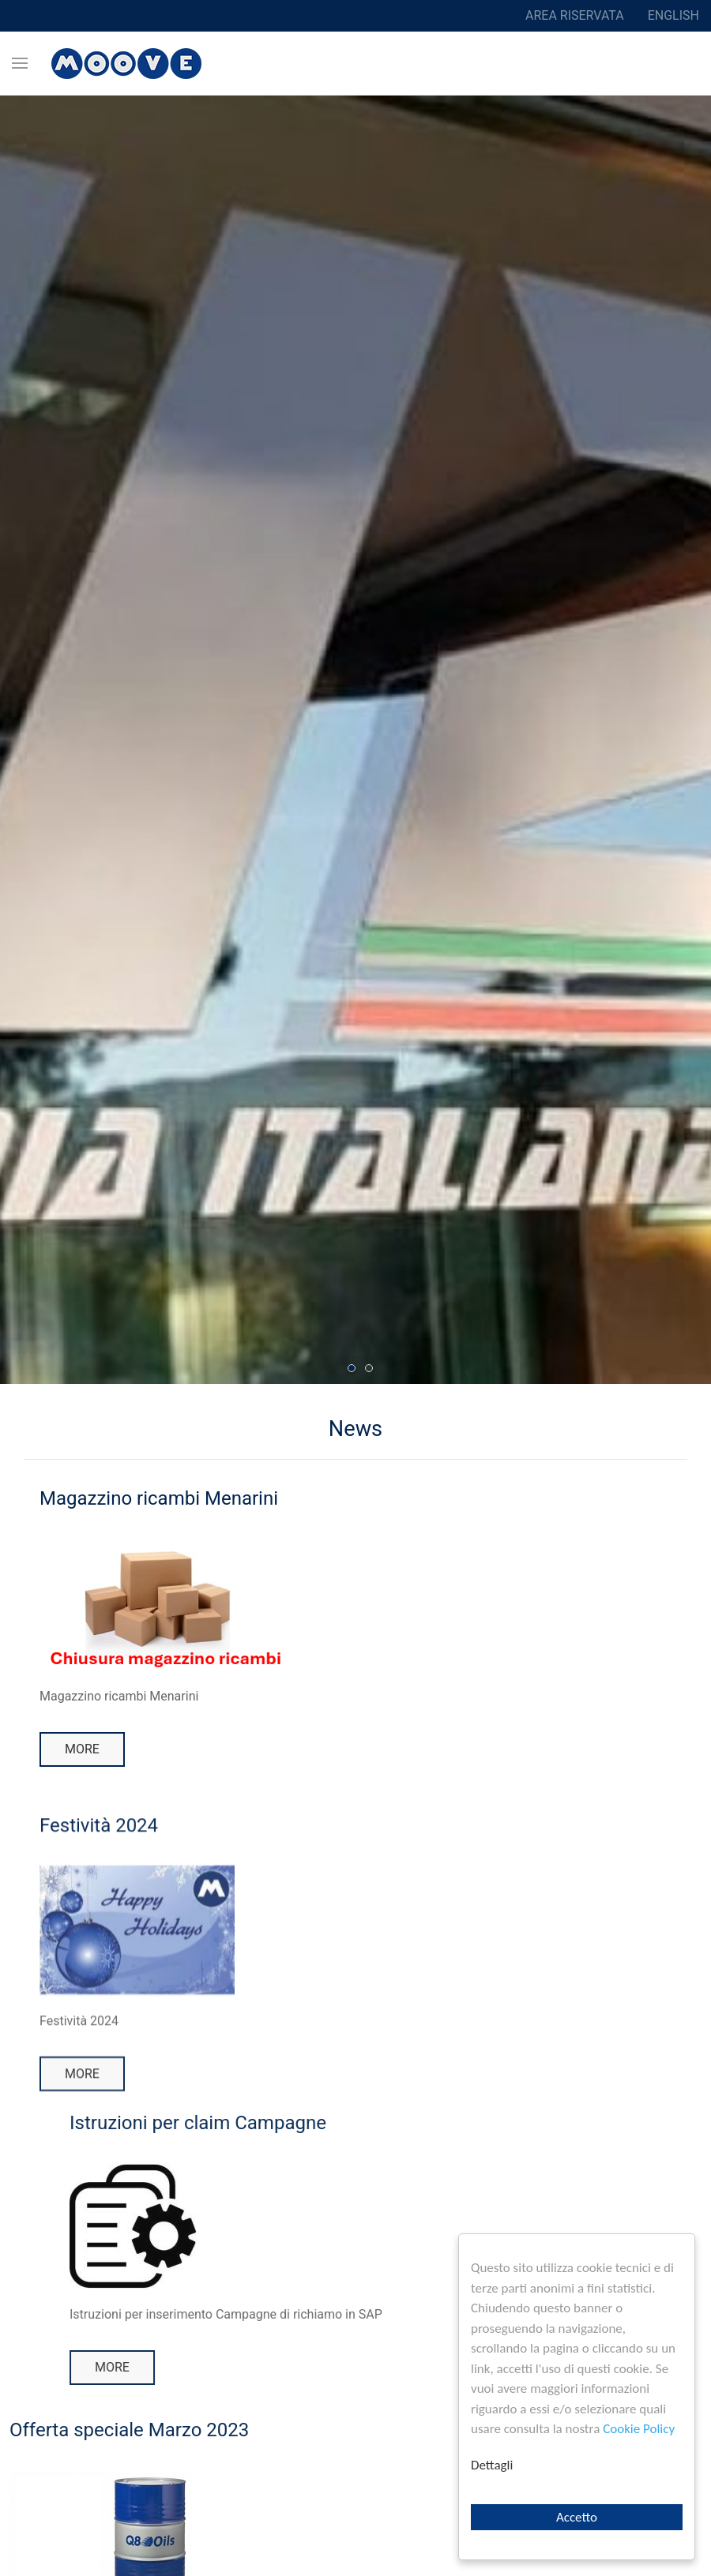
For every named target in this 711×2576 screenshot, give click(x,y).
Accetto (576, 2517)
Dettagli (492, 2465)
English (673, 15)
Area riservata (574, 15)
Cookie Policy (639, 2428)
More (82, 1749)
